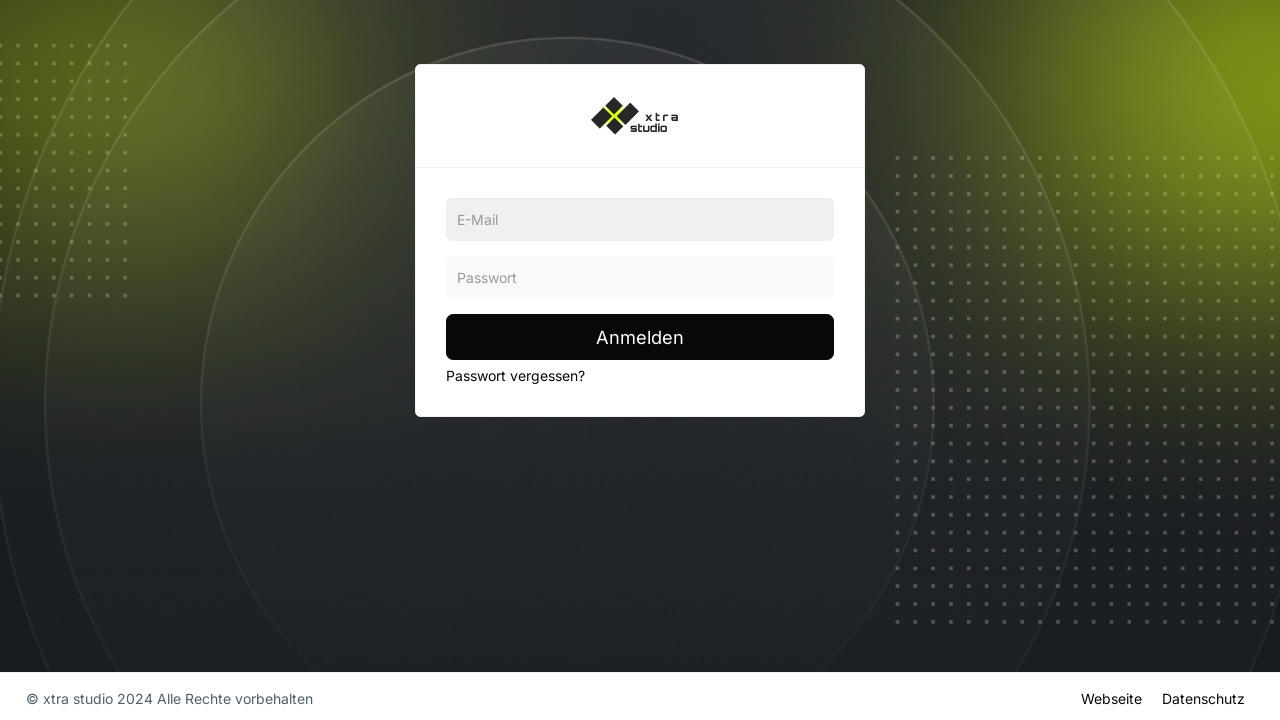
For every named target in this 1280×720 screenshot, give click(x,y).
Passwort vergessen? (515, 375)
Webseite (1111, 696)
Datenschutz (1203, 696)
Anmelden (640, 337)
